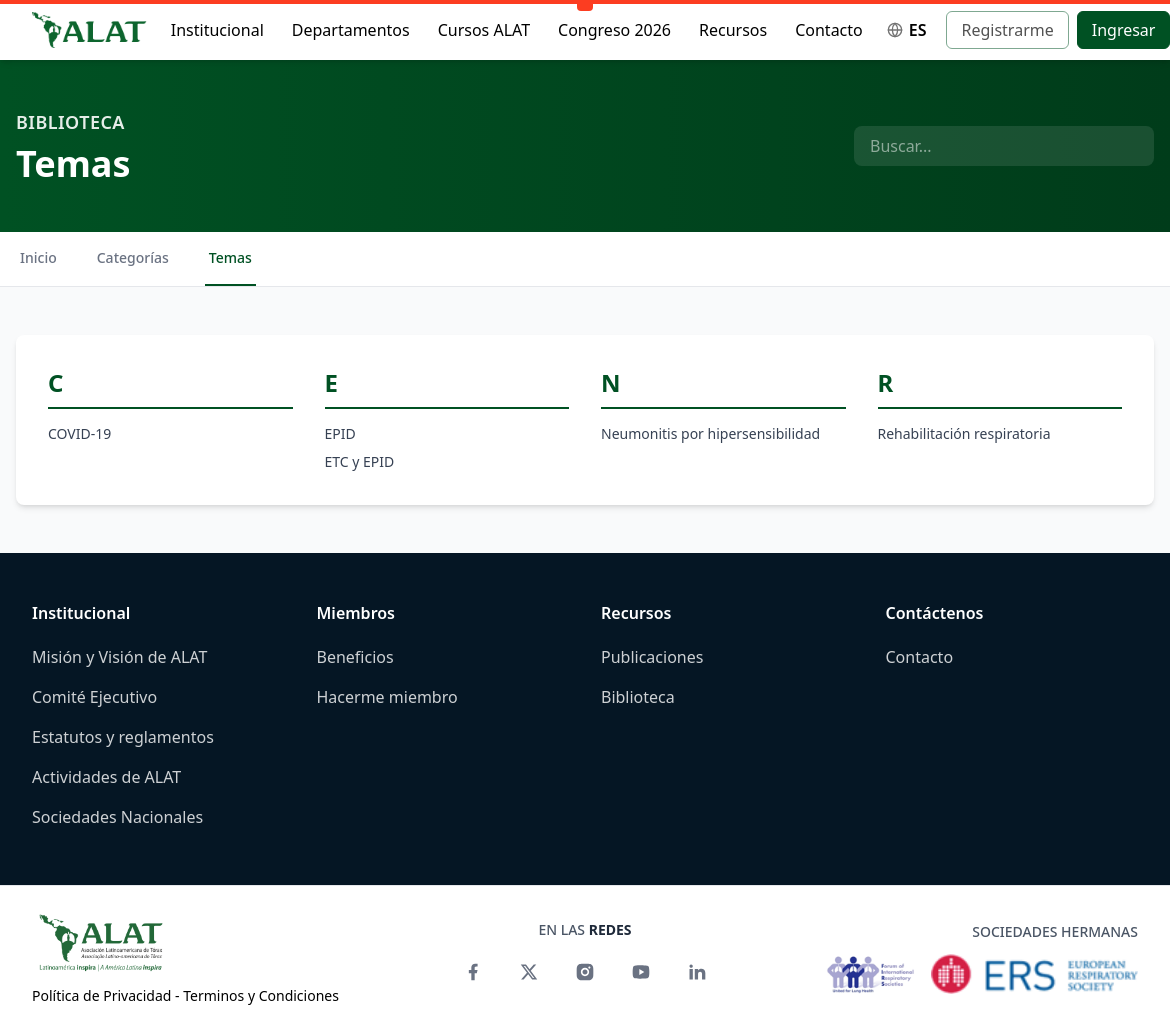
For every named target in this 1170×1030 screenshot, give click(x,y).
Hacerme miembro (387, 697)
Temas (230, 257)
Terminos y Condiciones (261, 995)
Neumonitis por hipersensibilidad (710, 433)
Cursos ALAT (484, 30)
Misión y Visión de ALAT (119, 657)
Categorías (133, 257)
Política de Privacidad (101, 995)
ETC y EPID (360, 461)
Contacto (829, 30)
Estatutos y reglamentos (123, 737)
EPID (340, 433)
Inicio (38, 257)
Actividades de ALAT (106, 777)
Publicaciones (652, 657)
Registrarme (1007, 30)
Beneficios (355, 657)
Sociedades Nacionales (117, 817)
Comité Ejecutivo (94, 697)
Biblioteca (70, 122)
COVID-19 (79, 433)
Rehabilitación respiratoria (964, 433)
